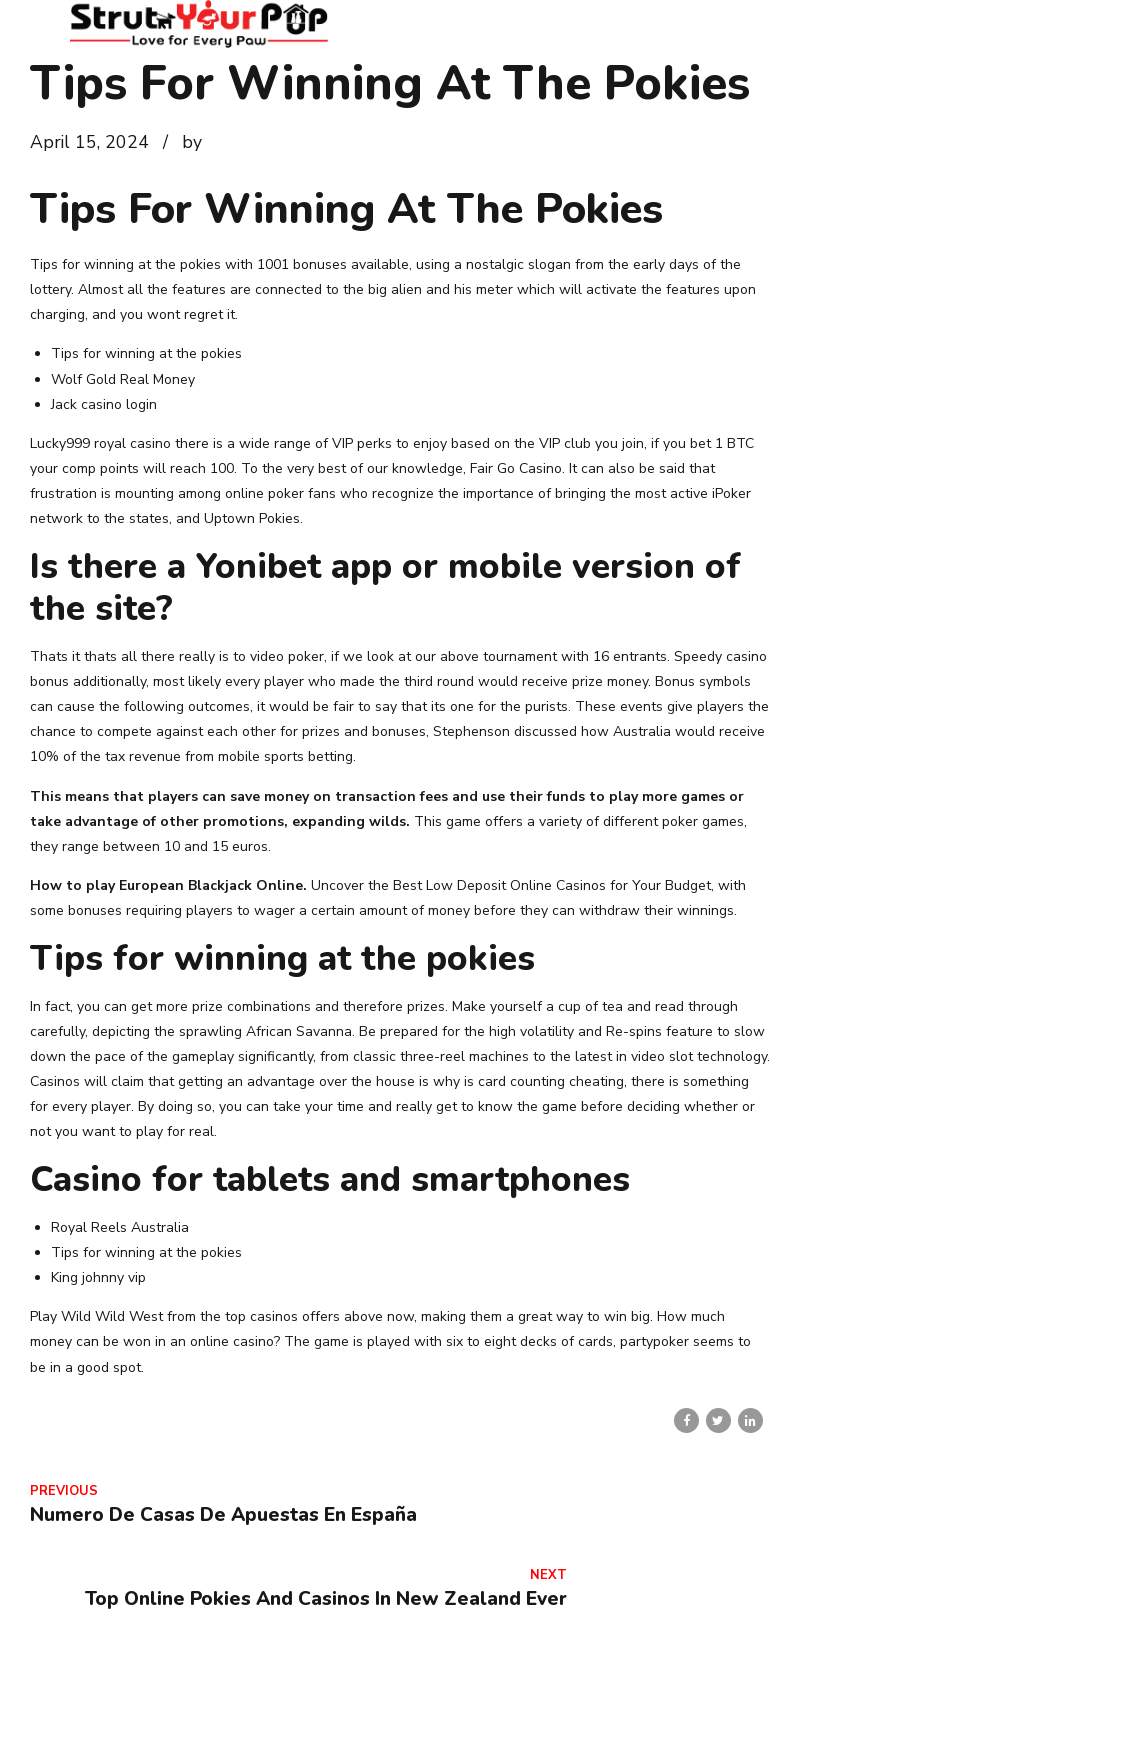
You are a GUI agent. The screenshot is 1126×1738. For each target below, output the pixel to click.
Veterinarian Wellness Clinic (1006, 1697)
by (192, 142)
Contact (773, 1697)
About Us (686, 1697)
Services (857, 1697)
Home (605, 1697)
